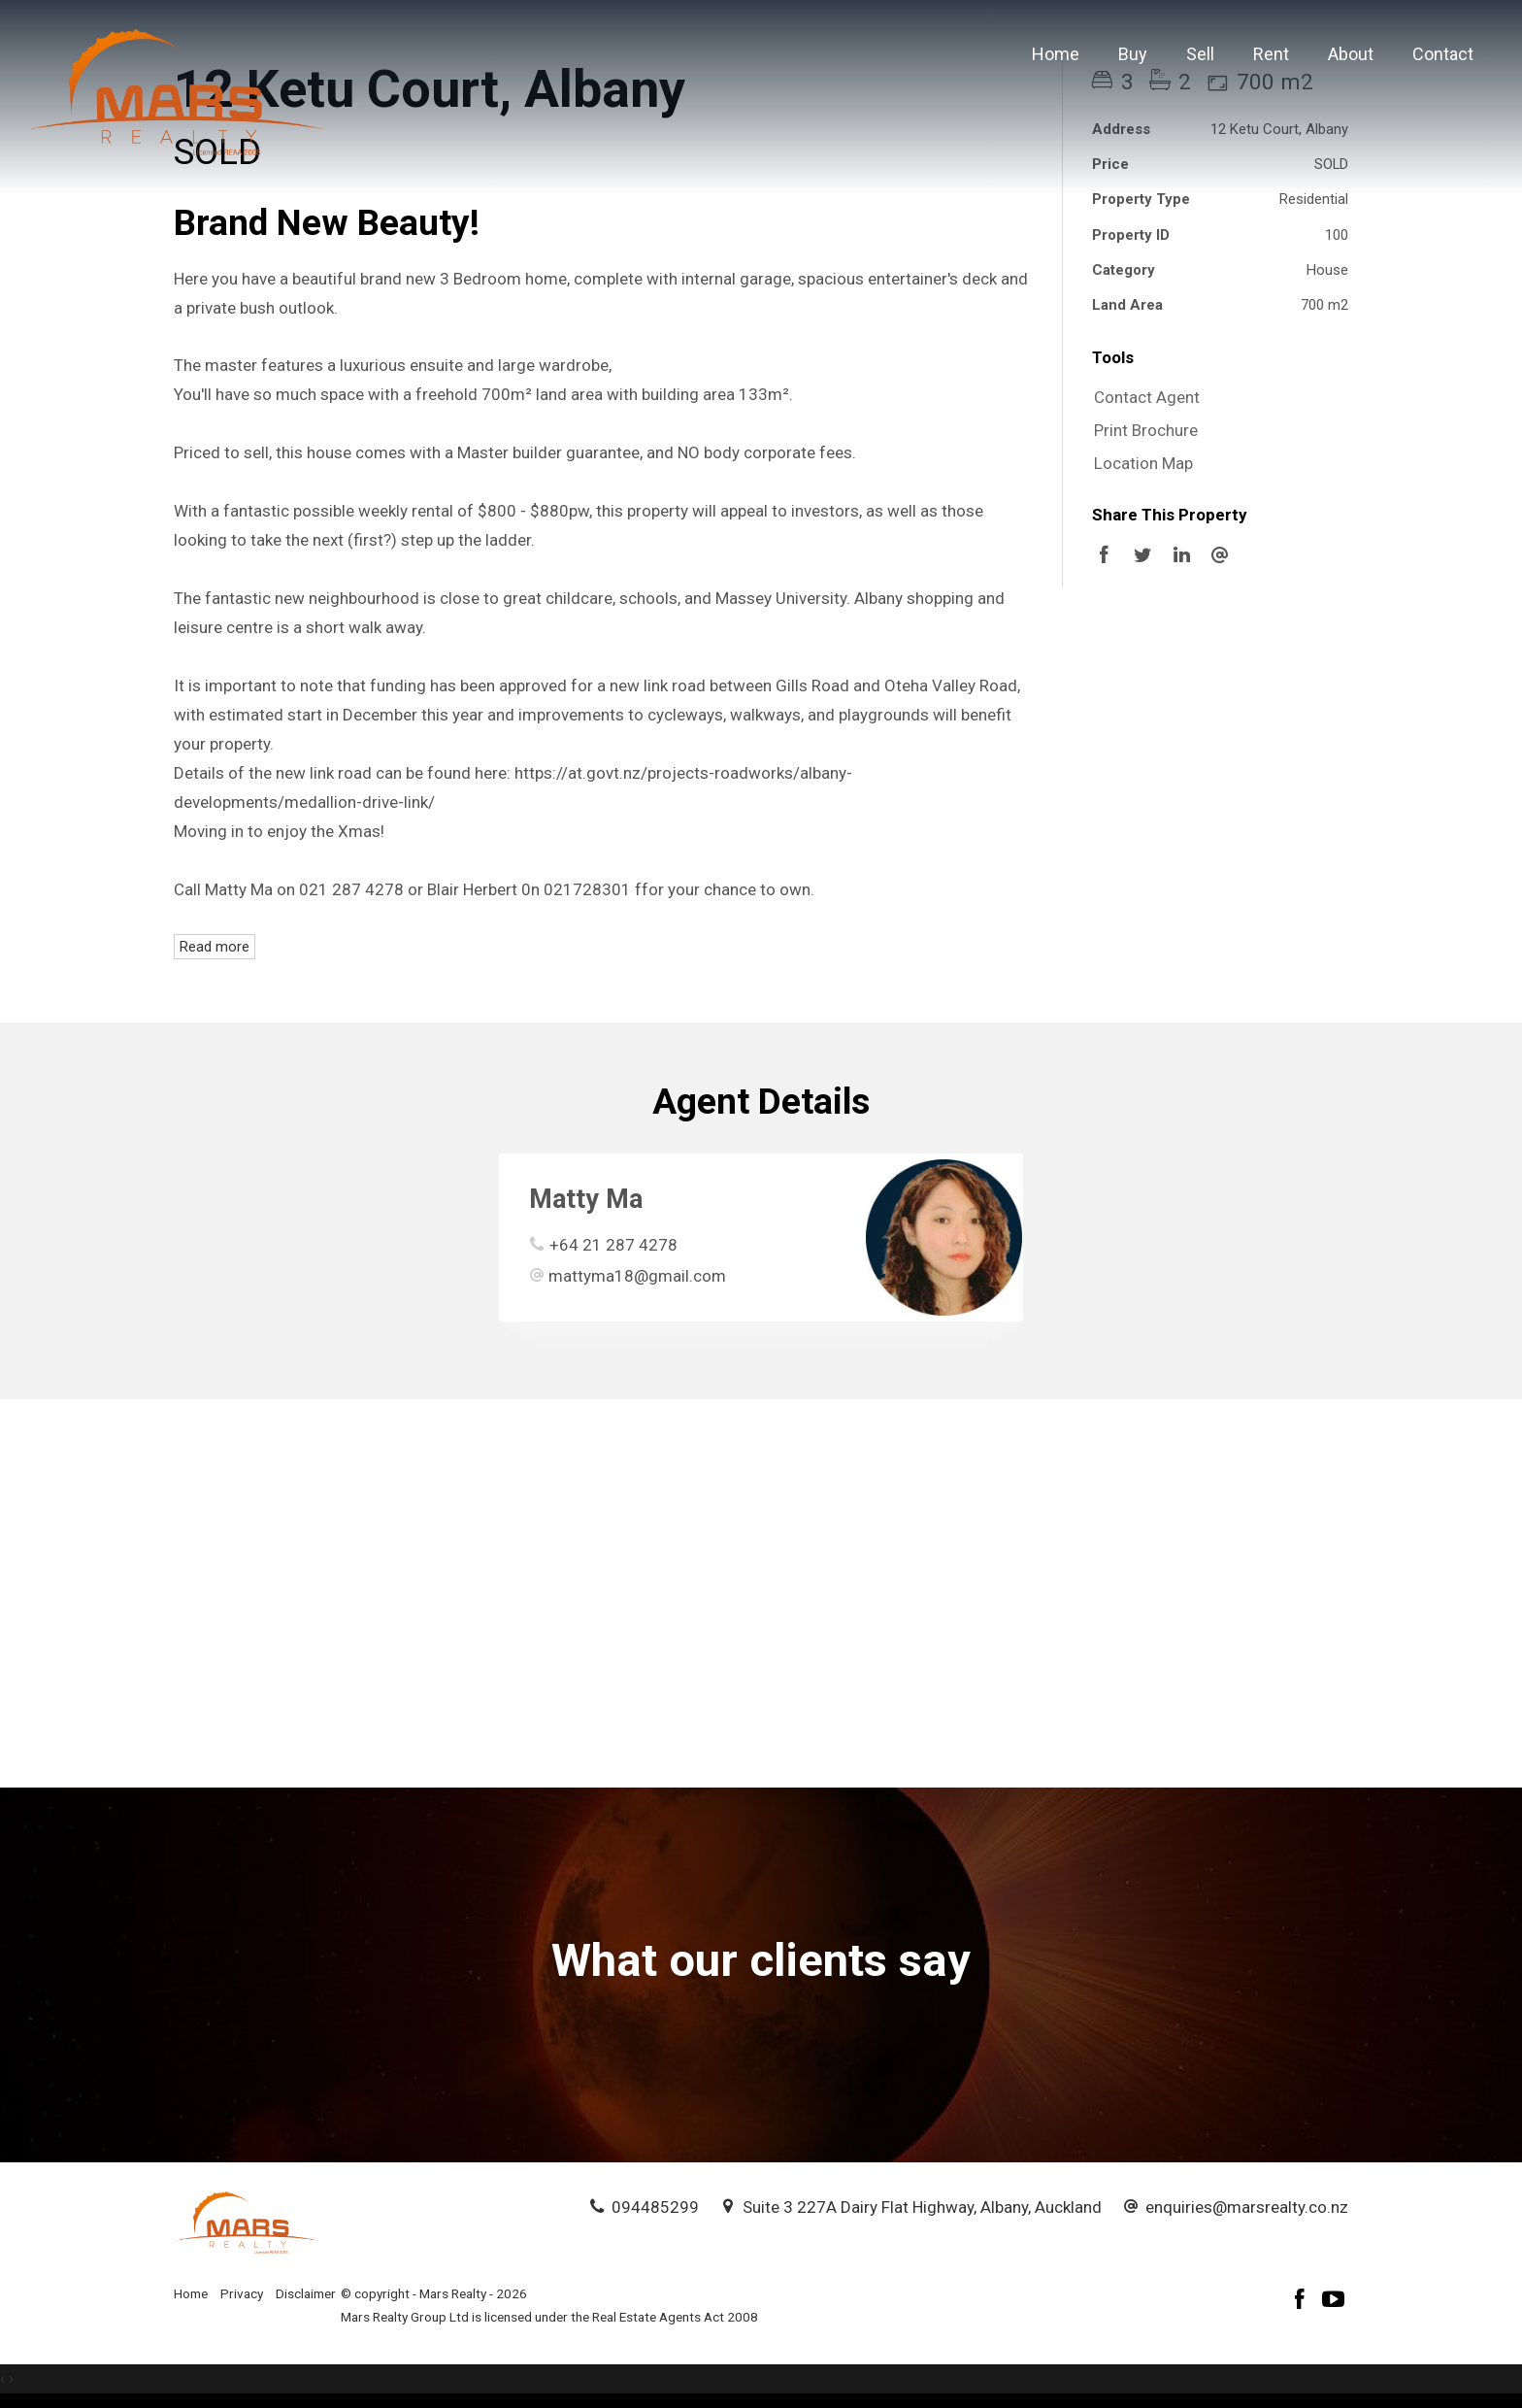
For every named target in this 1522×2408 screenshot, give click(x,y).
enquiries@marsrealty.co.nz (1246, 2207)
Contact (1442, 54)
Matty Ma (586, 1199)
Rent (1271, 54)
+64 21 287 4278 (613, 1244)
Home (1055, 54)
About (1350, 54)
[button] (1215, 431)
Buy (1132, 54)
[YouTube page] (1333, 2302)
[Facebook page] (1302, 2302)
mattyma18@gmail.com (637, 1276)
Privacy (241, 2293)
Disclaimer (306, 2293)
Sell (1200, 54)
